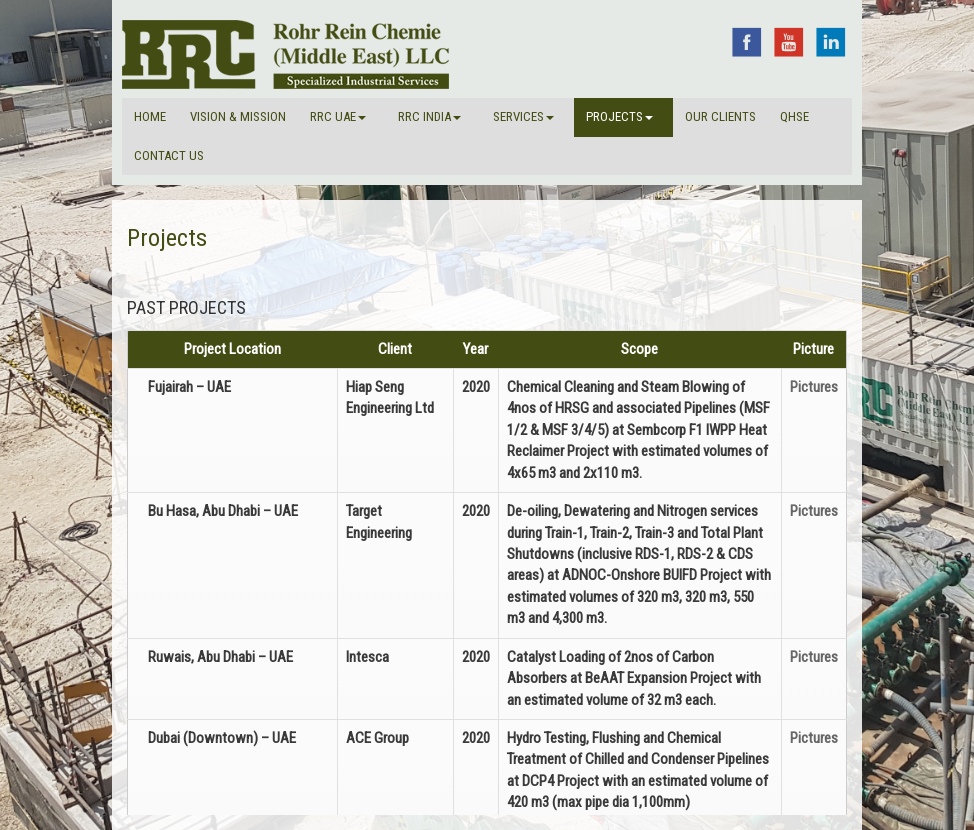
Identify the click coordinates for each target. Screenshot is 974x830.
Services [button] (523, 116)
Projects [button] (619, 116)
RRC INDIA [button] (429, 116)
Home (150, 116)
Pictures (814, 387)
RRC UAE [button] (338, 116)
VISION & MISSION (238, 116)
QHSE (794, 116)
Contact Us (169, 155)
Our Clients (720, 116)
